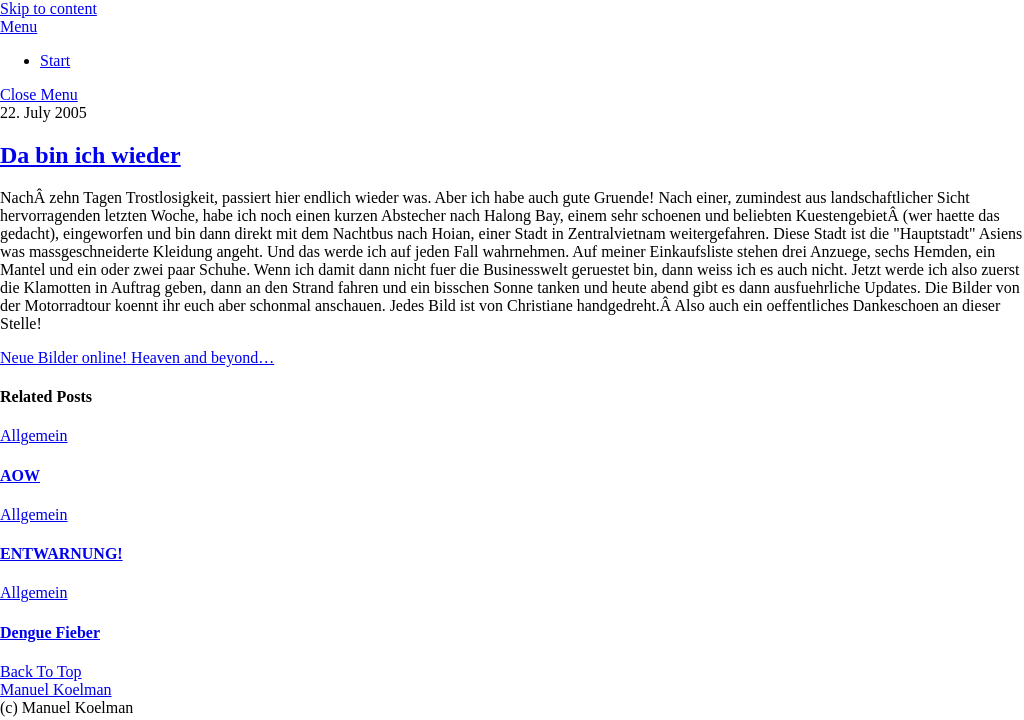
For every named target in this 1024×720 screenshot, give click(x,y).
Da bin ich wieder (90, 155)
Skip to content (48, 8)
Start (55, 60)
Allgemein (34, 435)
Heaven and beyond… (200, 357)
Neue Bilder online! (63, 357)
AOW (20, 475)
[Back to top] (41, 671)
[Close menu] (39, 94)
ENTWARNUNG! (61, 553)
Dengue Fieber (50, 632)
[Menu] (18, 26)
